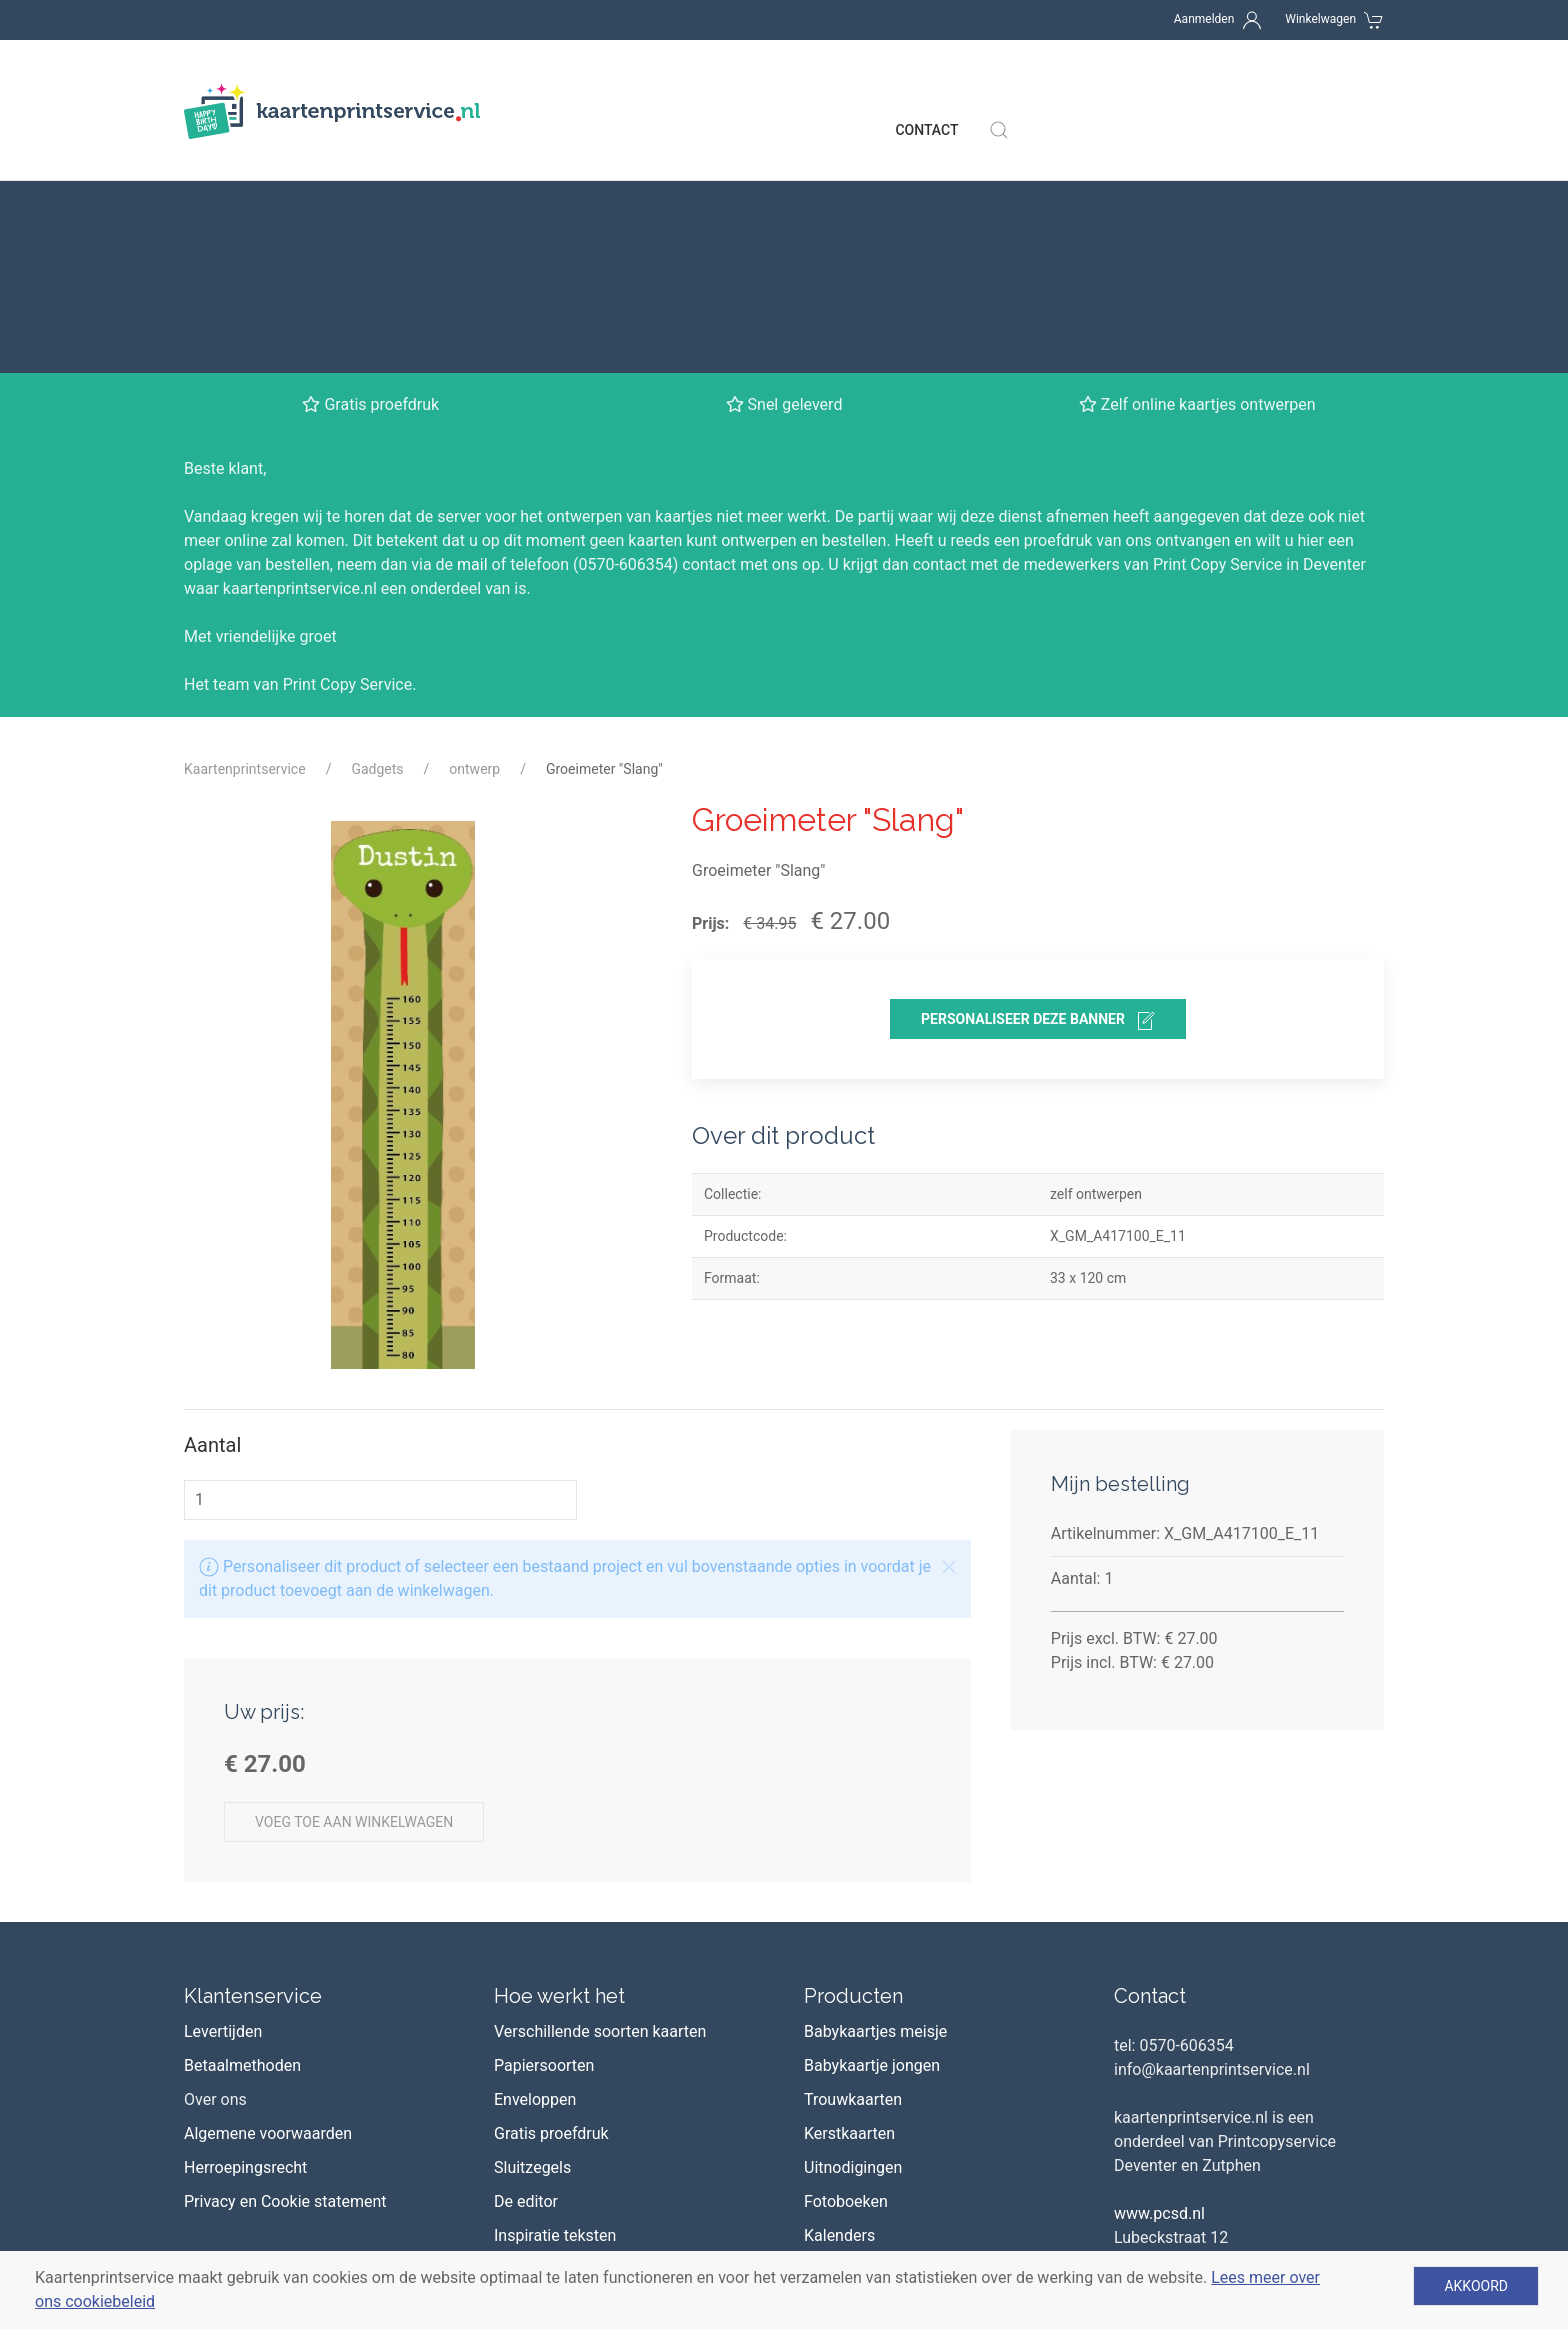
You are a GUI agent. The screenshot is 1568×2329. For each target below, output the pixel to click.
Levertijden (223, 1799)
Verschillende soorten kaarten (600, 1799)
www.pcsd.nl (1159, 1981)
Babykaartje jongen (872, 1833)
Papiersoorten (544, 1833)
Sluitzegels (532, 1935)
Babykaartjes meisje (875, 1799)
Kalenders (839, 2003)
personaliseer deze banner (1038, 789)
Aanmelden (1204, 19)
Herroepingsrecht (245, 1935)
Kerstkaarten (849, 1901)
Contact (926, 90)
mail (472, 332)
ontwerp (474, 537)
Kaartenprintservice (245, 537)
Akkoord (1476, 2286)
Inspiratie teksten (555, 2003)
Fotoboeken (846, 1969)
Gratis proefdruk (551, 1901)
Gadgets (377, 537)
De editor (526, 1969)
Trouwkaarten (853, 1867)
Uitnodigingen (853, 1935)
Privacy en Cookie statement (285, 1969)
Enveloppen (535, 1867)
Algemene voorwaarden (268, 1901)
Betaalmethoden (242, 1833)
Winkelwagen (1320, 19)
